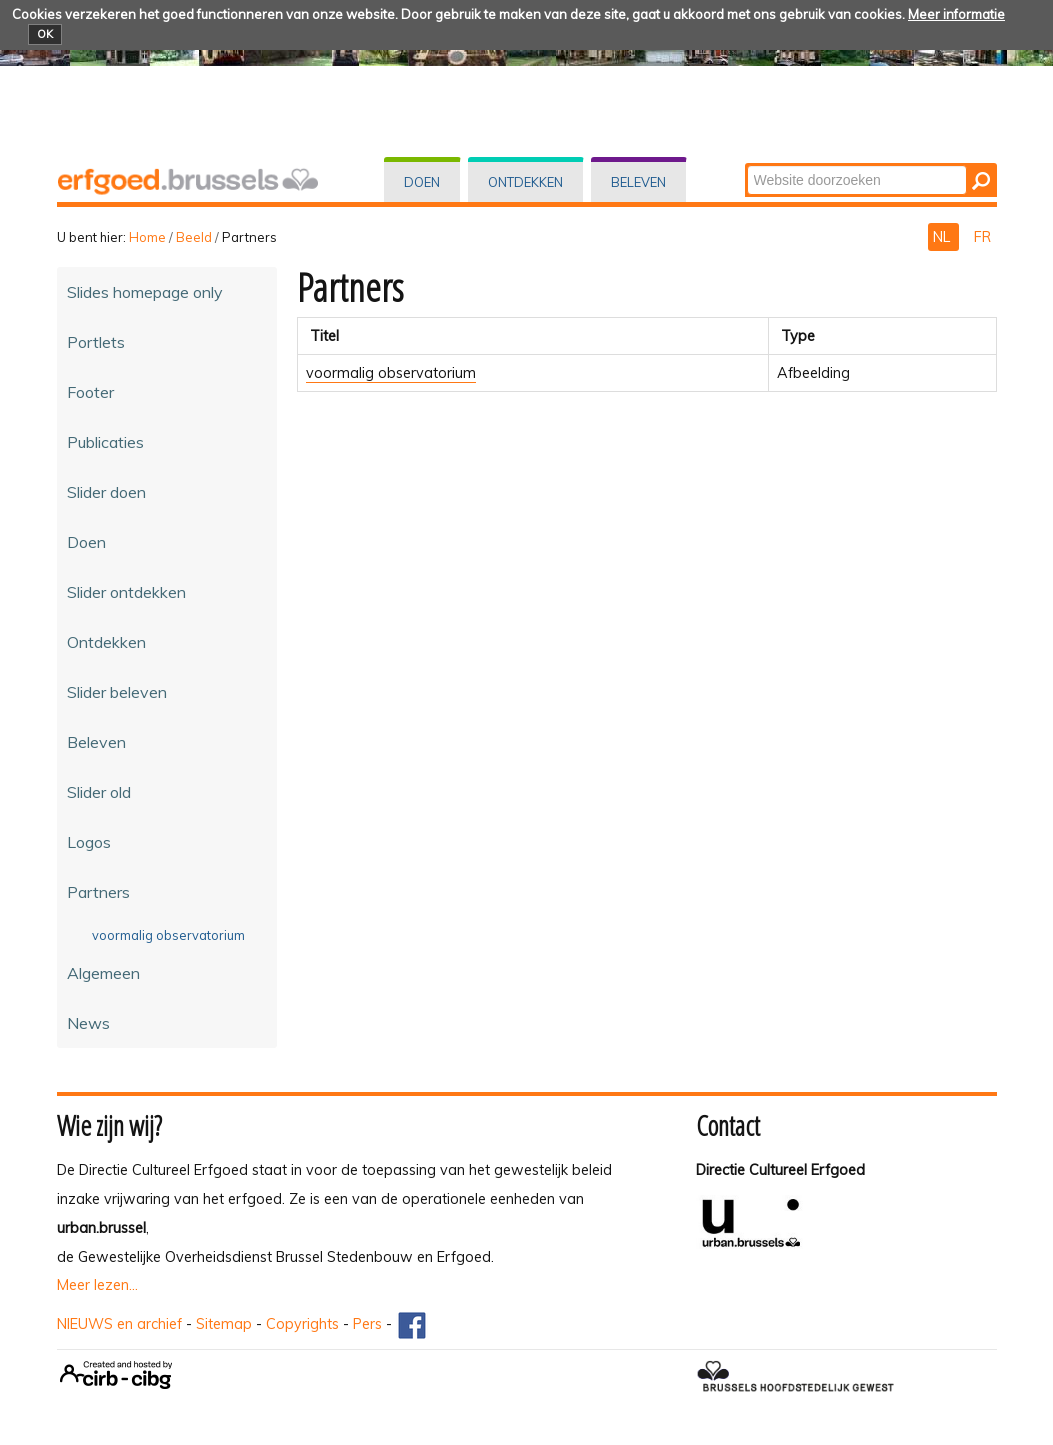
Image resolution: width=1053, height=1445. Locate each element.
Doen (422, 182)
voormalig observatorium (391, 373)
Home (147, 237)
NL (943, 237)
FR (982, 237)
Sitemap (224, 1324)
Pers (367, 1324)
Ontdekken (525, 182)
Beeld (194, 237)
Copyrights (302, 1324)
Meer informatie (956, 14)
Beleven (638, 182)
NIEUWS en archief (119, 1324)
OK (45, 34)
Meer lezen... (97, 1285)
